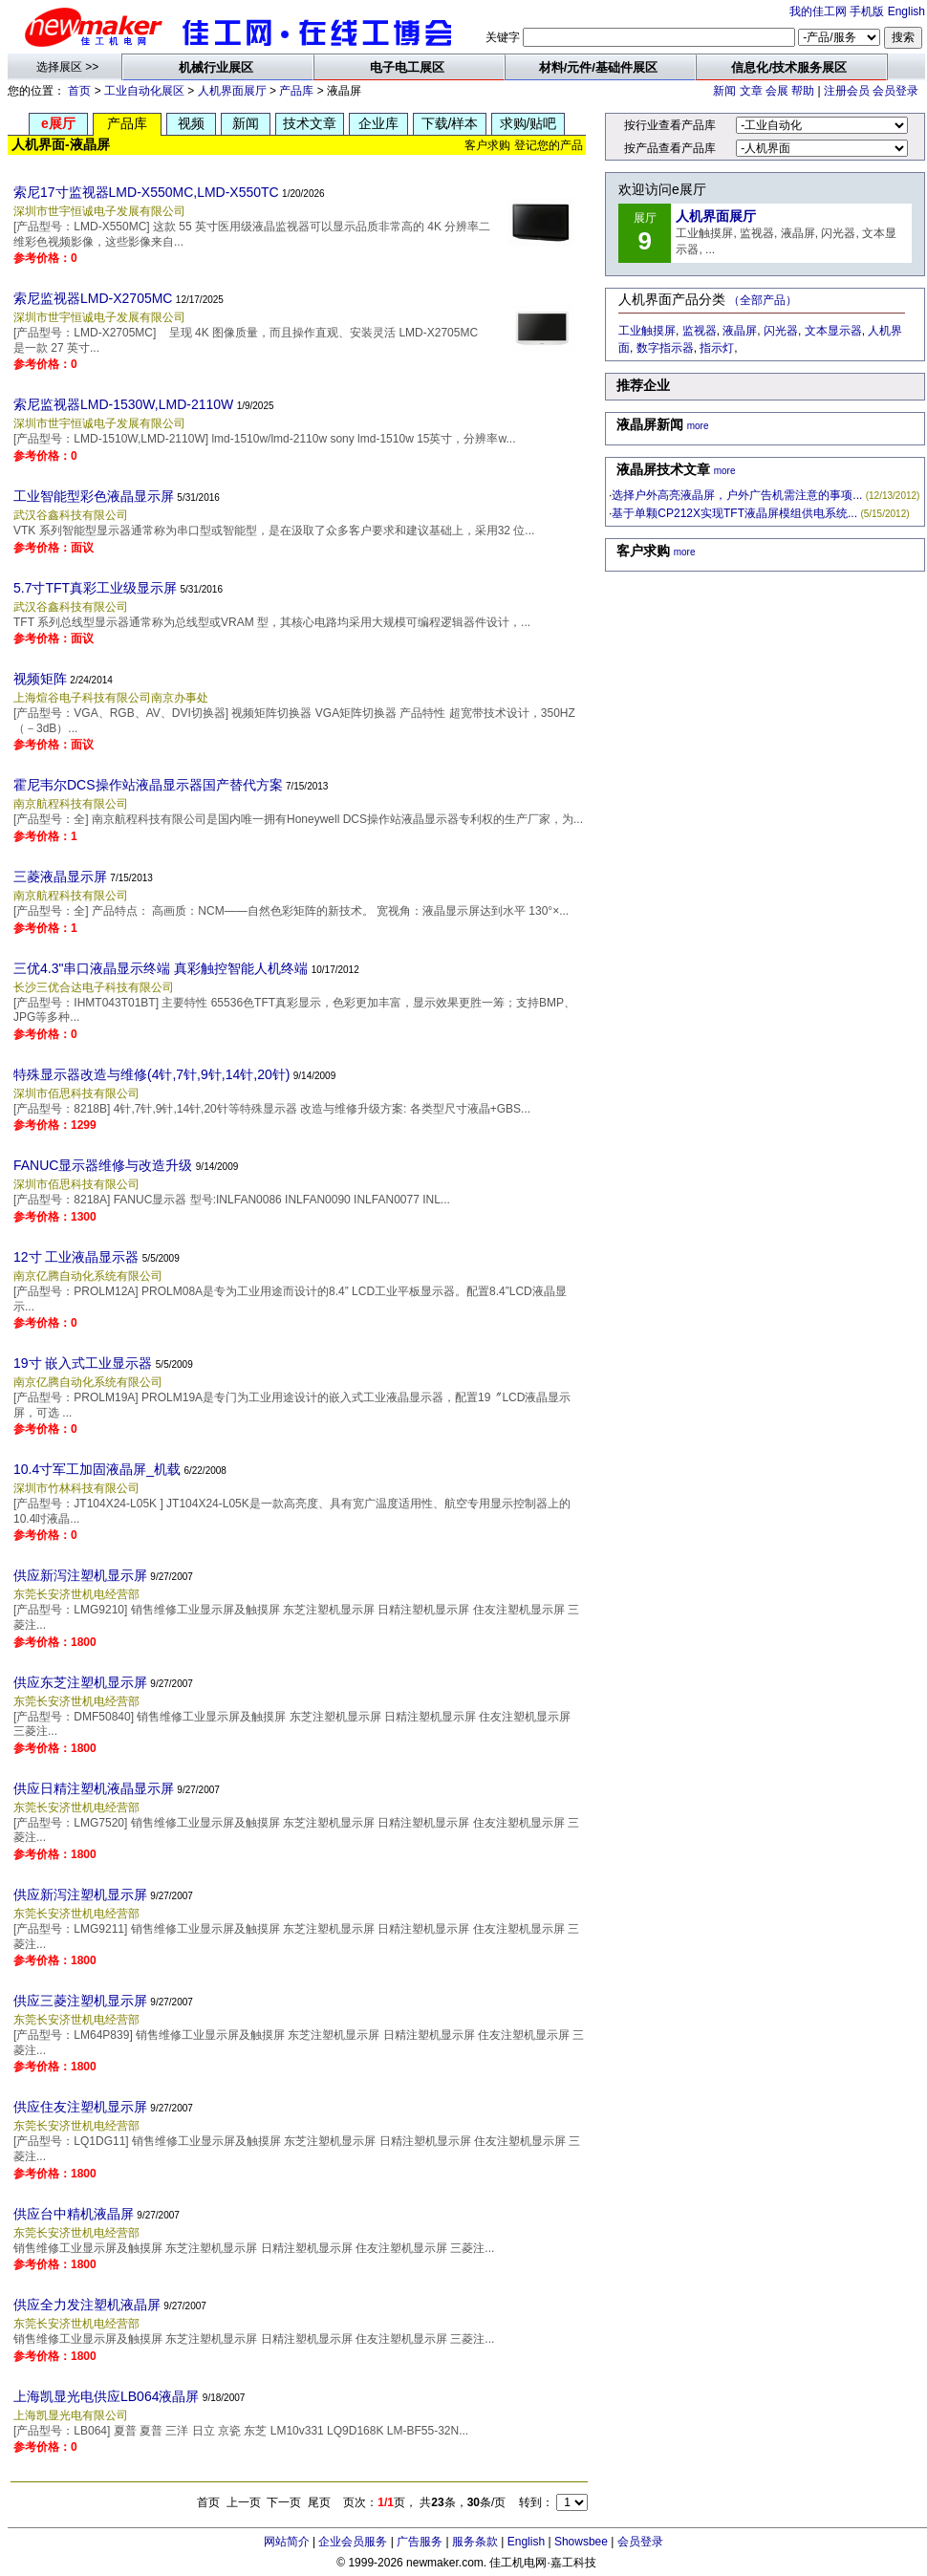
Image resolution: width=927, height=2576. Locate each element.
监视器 (699, 330)
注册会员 (847, 90)
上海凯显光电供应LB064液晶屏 (106, 2396)
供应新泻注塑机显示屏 (80, 1575)
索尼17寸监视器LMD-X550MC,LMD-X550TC (146, 192)
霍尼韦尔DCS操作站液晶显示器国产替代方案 (148, 784)
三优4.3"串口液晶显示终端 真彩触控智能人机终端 (160, 968)
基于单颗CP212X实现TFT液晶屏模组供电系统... (734, 513)
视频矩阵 (40, 678)
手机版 (867, 11)
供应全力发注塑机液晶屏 (87, 2304)
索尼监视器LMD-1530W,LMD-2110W (123, 404)
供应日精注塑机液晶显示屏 (93, 1788)
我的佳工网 (818, 11)
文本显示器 (833, 330)
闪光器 (781, 330)
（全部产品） (762, 300)
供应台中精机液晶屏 (73, 2213)
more (698, 426)
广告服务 (419, 2541)
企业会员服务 (352, 2541)
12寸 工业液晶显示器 (76, 1257)
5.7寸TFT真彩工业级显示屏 (95, 587)
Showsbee (581, 2541)
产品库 (296, 90)
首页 (79, 90)
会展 (776, 90)
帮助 (802, 90)
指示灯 (717, 348)
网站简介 (287, 2541)
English (906, 11)
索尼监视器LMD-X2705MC (92, 298)
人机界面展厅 (232, 90)
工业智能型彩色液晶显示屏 (93, 496)
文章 (751, 90)
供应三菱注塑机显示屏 (80, 2000)
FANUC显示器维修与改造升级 (102, 1165)
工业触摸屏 (647, 330)
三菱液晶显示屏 (60, 876)
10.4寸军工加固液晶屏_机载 (97, 1469)
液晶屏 (739, 330)
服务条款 (475, 2541)
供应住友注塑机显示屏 (80, 2106)
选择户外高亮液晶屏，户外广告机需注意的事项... (737, 495)
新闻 (724, 90)
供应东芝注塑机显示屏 (80, 1682)
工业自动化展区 (144, 90)
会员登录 (895, 90)
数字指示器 (665, 348)
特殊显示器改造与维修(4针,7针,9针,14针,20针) (151, 1074)
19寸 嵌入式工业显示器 (82, 1363)
